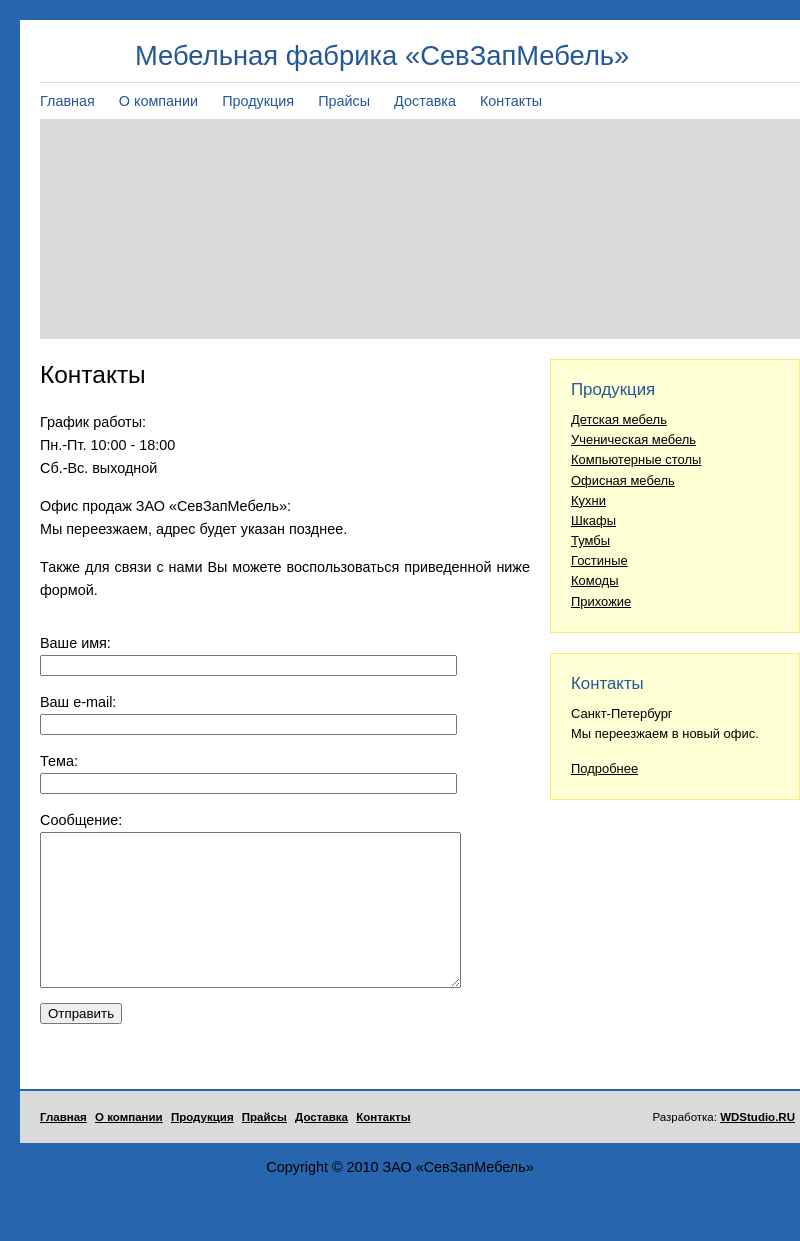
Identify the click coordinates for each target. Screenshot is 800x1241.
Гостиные (599, 560)
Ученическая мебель (633, 439)
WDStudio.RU (757, 1147)
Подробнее (604, 768)
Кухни (588, 500)
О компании (158, 101)
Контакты (511, 101)
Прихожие (601, 601)
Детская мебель (619, 419)
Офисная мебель (623, 480)
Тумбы (590, 540)
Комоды (594, 580)
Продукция (258, 101)
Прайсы (344, 101)
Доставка (425, 101)
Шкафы (593, 520)
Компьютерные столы (636, 459)
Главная (67, 101)
